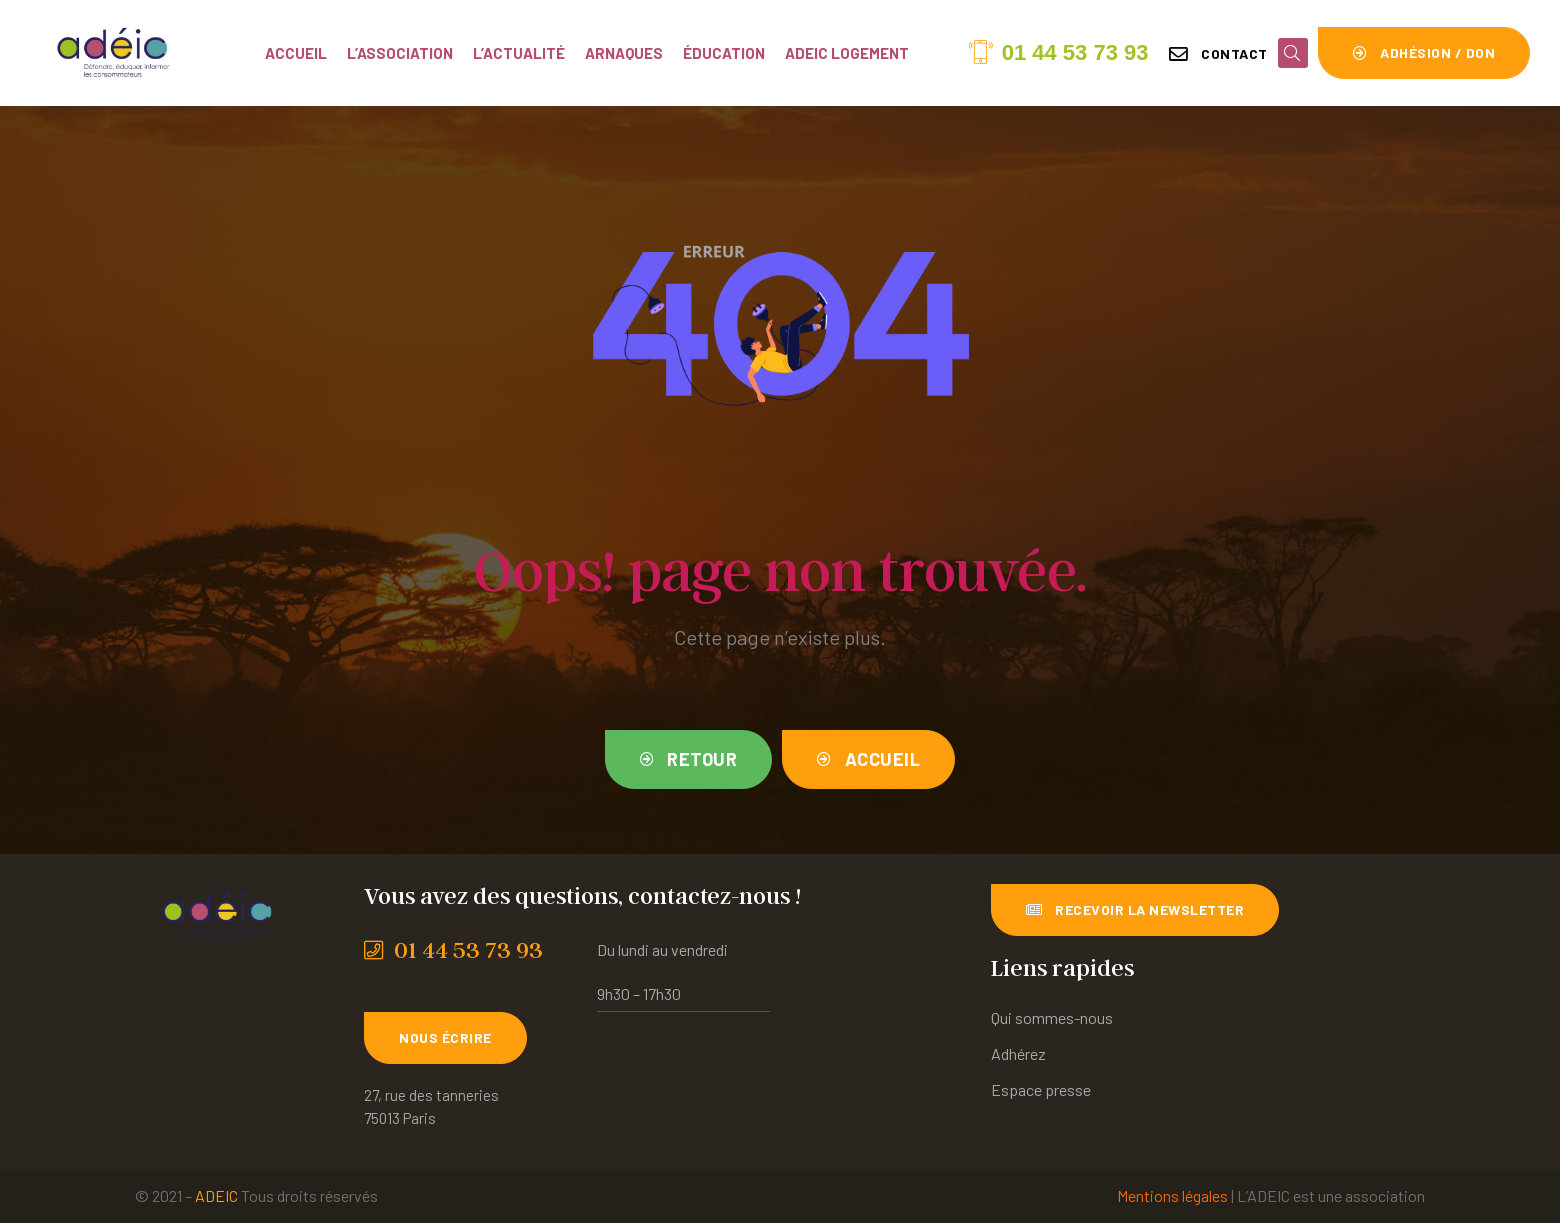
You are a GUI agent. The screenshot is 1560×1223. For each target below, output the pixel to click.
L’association (400, 53)
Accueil (296, 53)
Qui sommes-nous (1052, 1017)
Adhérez (1018, 1053)
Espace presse (1041, 1089)
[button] (1218, 54)
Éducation (724, 53)
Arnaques (624, 53)
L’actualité (519, 53)
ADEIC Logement (847, 53)
